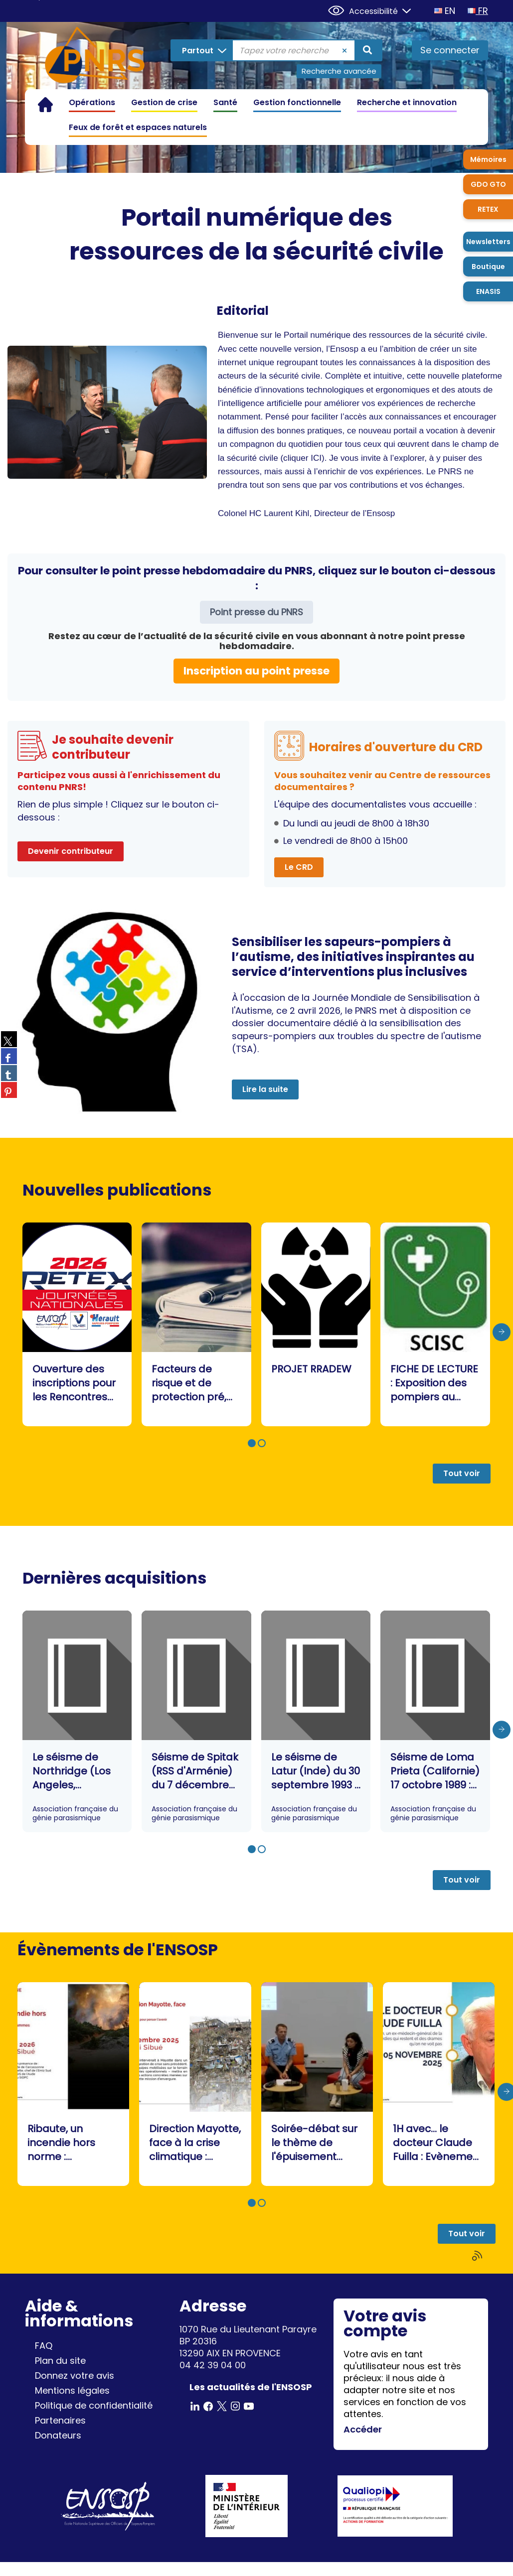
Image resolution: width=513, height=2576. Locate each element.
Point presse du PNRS (256, 612)
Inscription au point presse (256, 670)
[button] (252, 1443)
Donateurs (58, 2435)
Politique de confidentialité (94, 2405)
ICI (316, 458)
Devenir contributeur (70, 851)
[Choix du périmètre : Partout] (202, 50)
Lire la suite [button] (265, 1089)
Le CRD (299, 867)
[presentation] (502, 1332)
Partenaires (60, 2420)
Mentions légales (72, 2390)
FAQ (43, 2345)
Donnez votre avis (74, 2375)
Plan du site (60, 2360)
